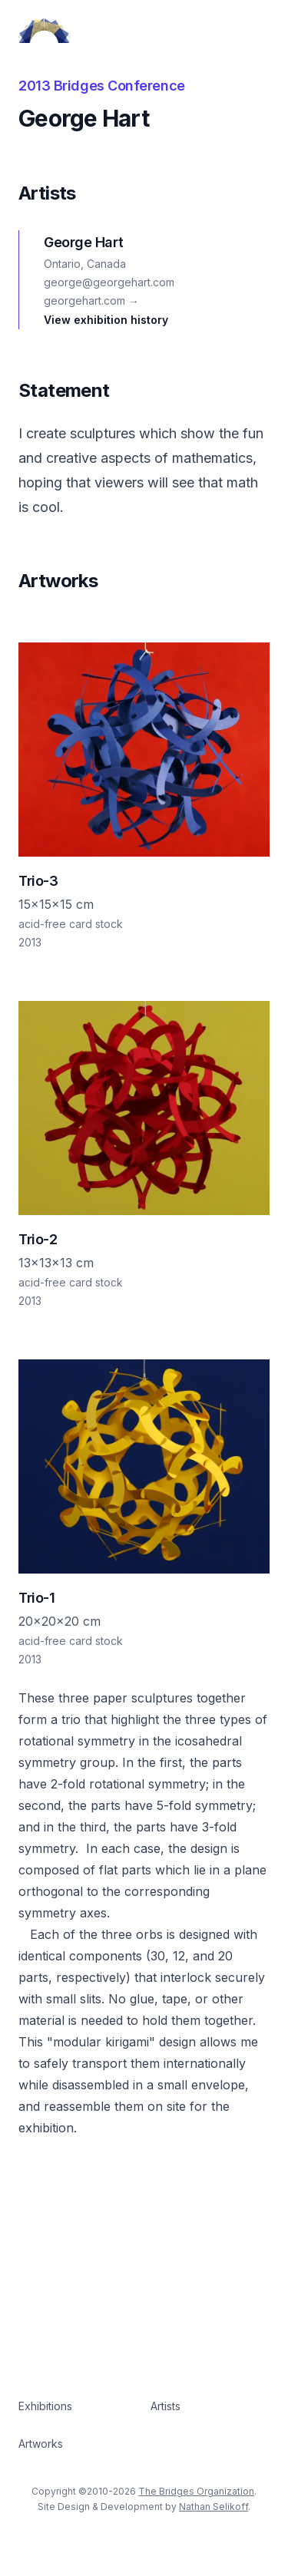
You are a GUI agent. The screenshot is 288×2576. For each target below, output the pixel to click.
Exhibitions (45, 2406)
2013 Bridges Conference (101, 86)
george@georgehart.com (109, 282)
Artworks (40, 2443)
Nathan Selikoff (213, 2506)
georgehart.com (91, 300)
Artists (165, 2406)
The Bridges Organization (196, 2491)
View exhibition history (106, 319)
